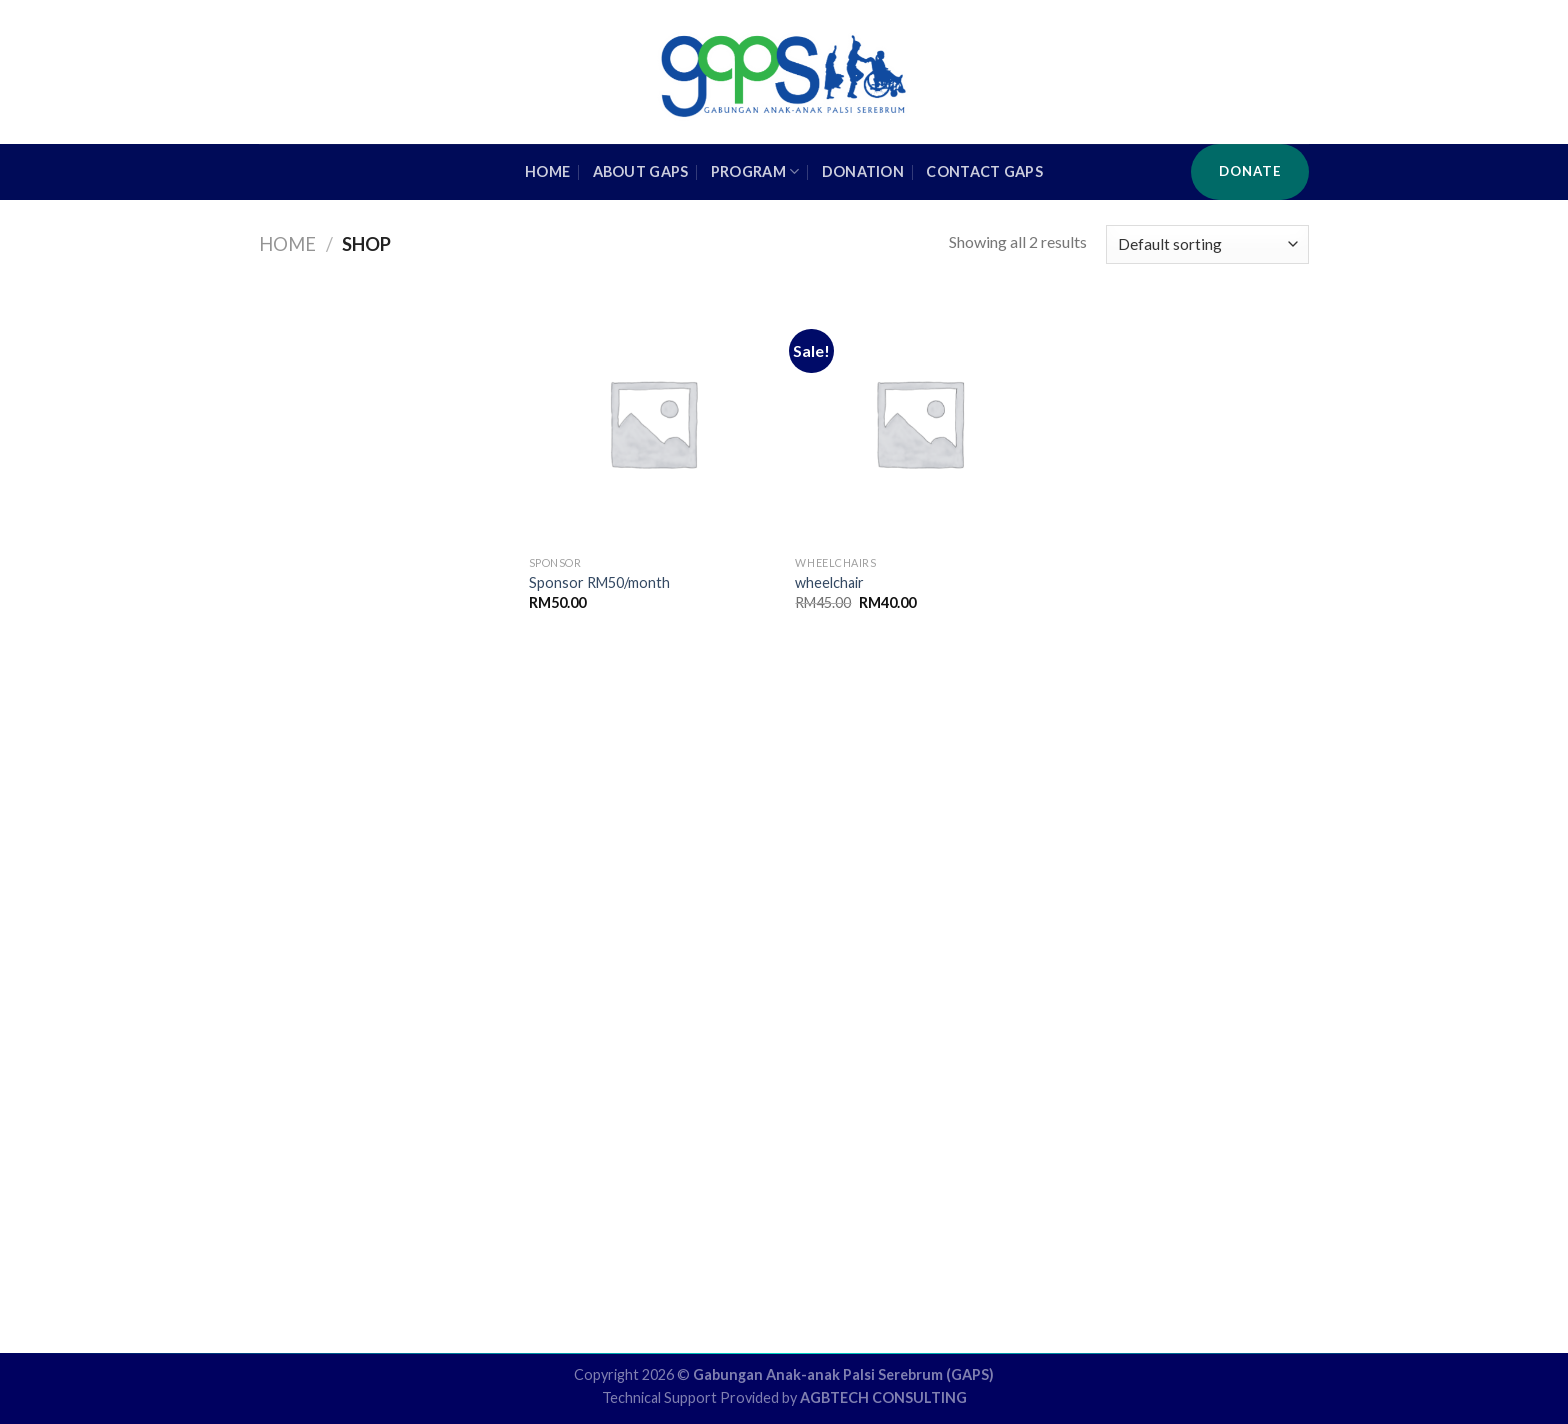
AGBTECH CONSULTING (883, 1397)
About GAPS (641, 171)
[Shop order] (1207, 244)
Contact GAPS (984, 171)
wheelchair (829, 582)
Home (287, 244)
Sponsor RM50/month (599, 582)
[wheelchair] (918, 422)
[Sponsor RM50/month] (652, 422)
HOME (547, 171)
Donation (863, 171)
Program (755, 171)
